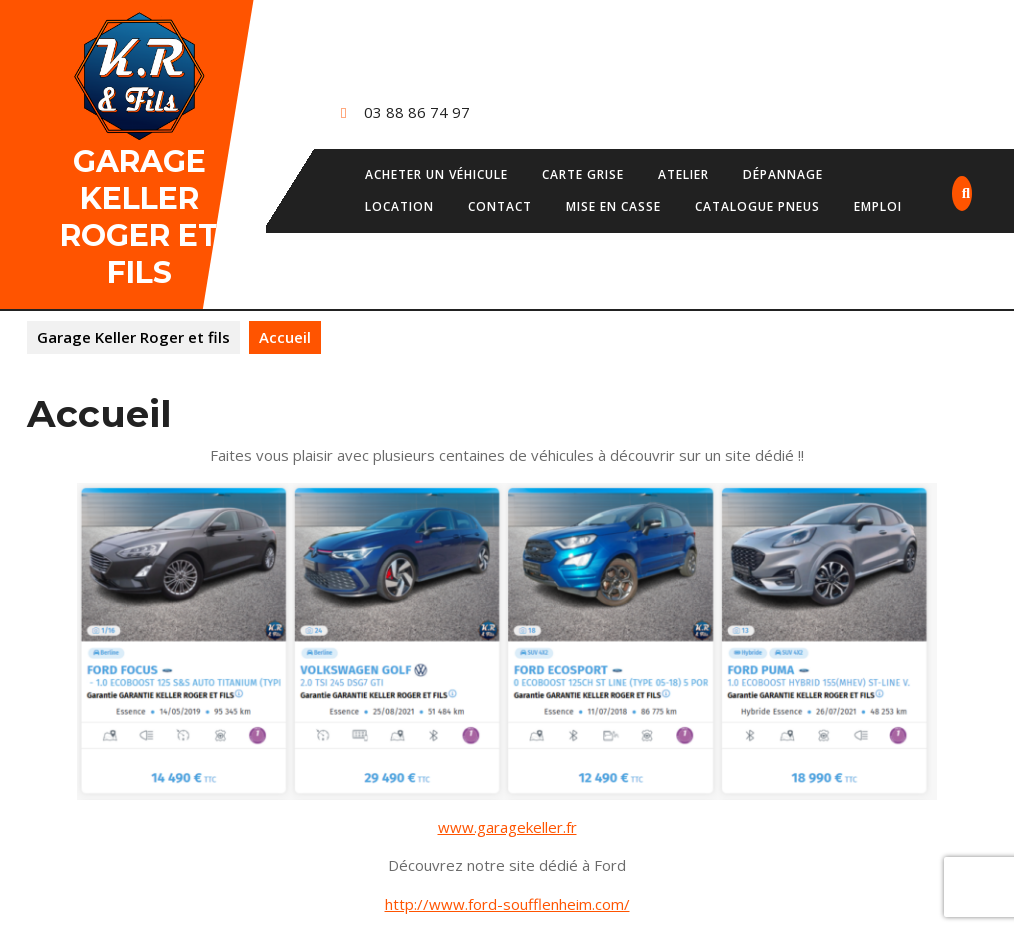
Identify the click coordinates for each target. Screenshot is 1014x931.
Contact (500, 206)
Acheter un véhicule (436, 174)
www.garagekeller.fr (507, 827)
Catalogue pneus (757, 206)
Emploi (878, 206)
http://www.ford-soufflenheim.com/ (507, 904)
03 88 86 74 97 (417, 112)
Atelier (683, 174)
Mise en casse (613, 206)
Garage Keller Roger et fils (139, 217)
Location (399, 206)
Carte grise (583, 174)
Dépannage (783, 174)
